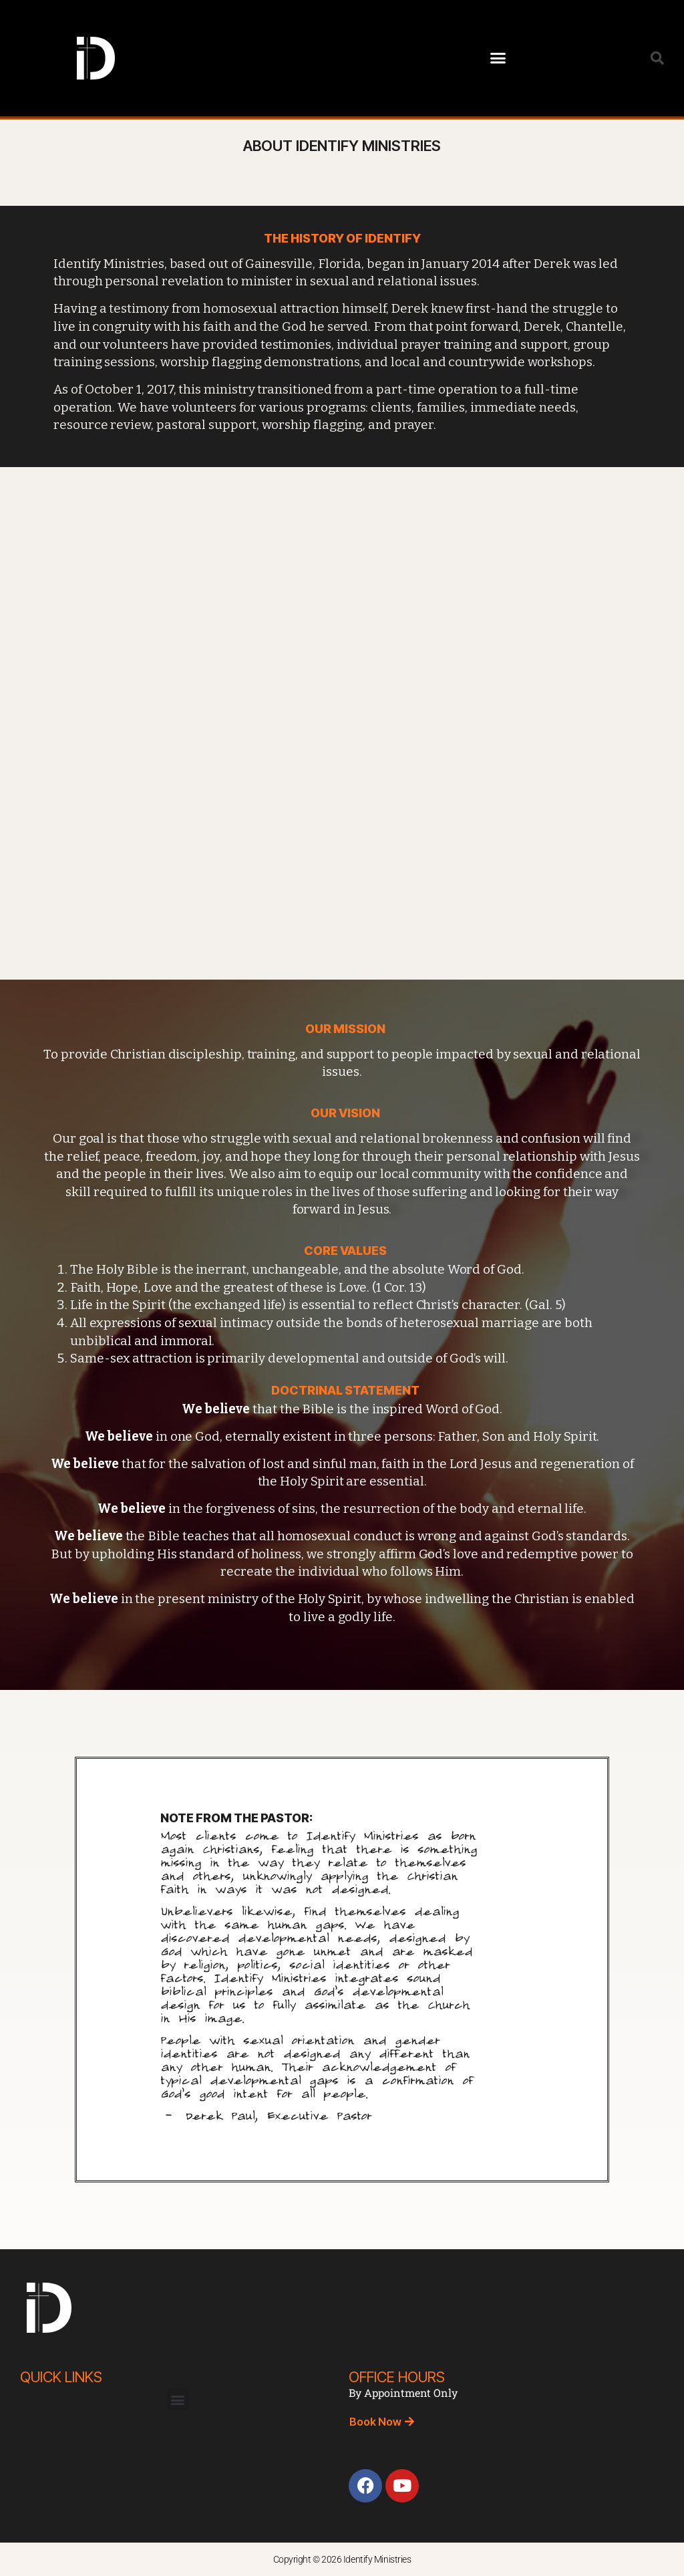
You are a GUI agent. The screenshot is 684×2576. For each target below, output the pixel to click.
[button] (498, 58)
